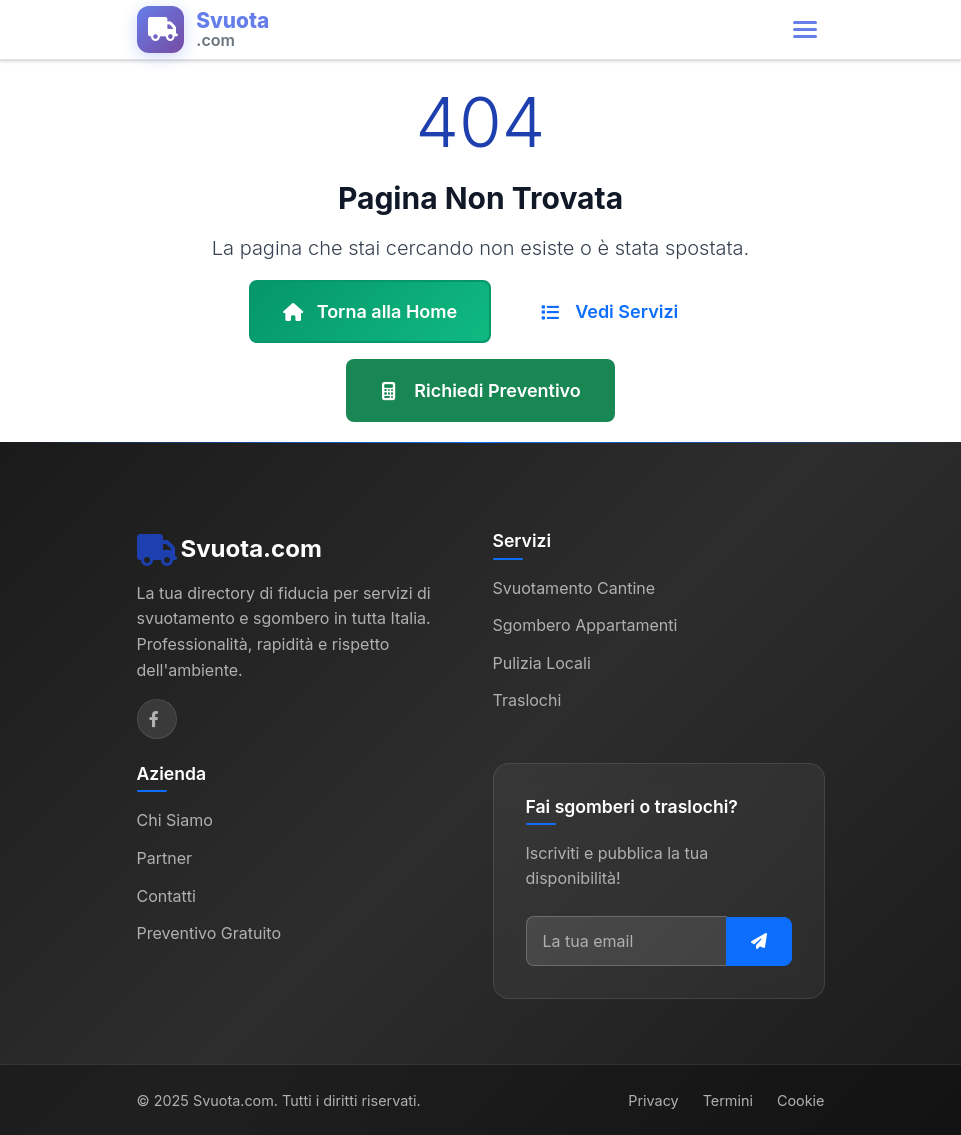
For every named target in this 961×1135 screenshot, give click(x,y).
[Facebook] (157, 719)
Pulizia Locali (542, 662)
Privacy (653, 1099)
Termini (728, 1099)
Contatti (166, 895)
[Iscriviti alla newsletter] (759, 941)
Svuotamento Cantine (574, 587)
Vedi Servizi (609, 311)
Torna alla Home (370, 311)
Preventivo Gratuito (209, 933)
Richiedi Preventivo (480, 390)
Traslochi (527, 700)
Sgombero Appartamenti (585, 625)
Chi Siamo (175, 820)
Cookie (801, 1099)
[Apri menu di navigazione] (805, 29)
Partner (165, 858)
